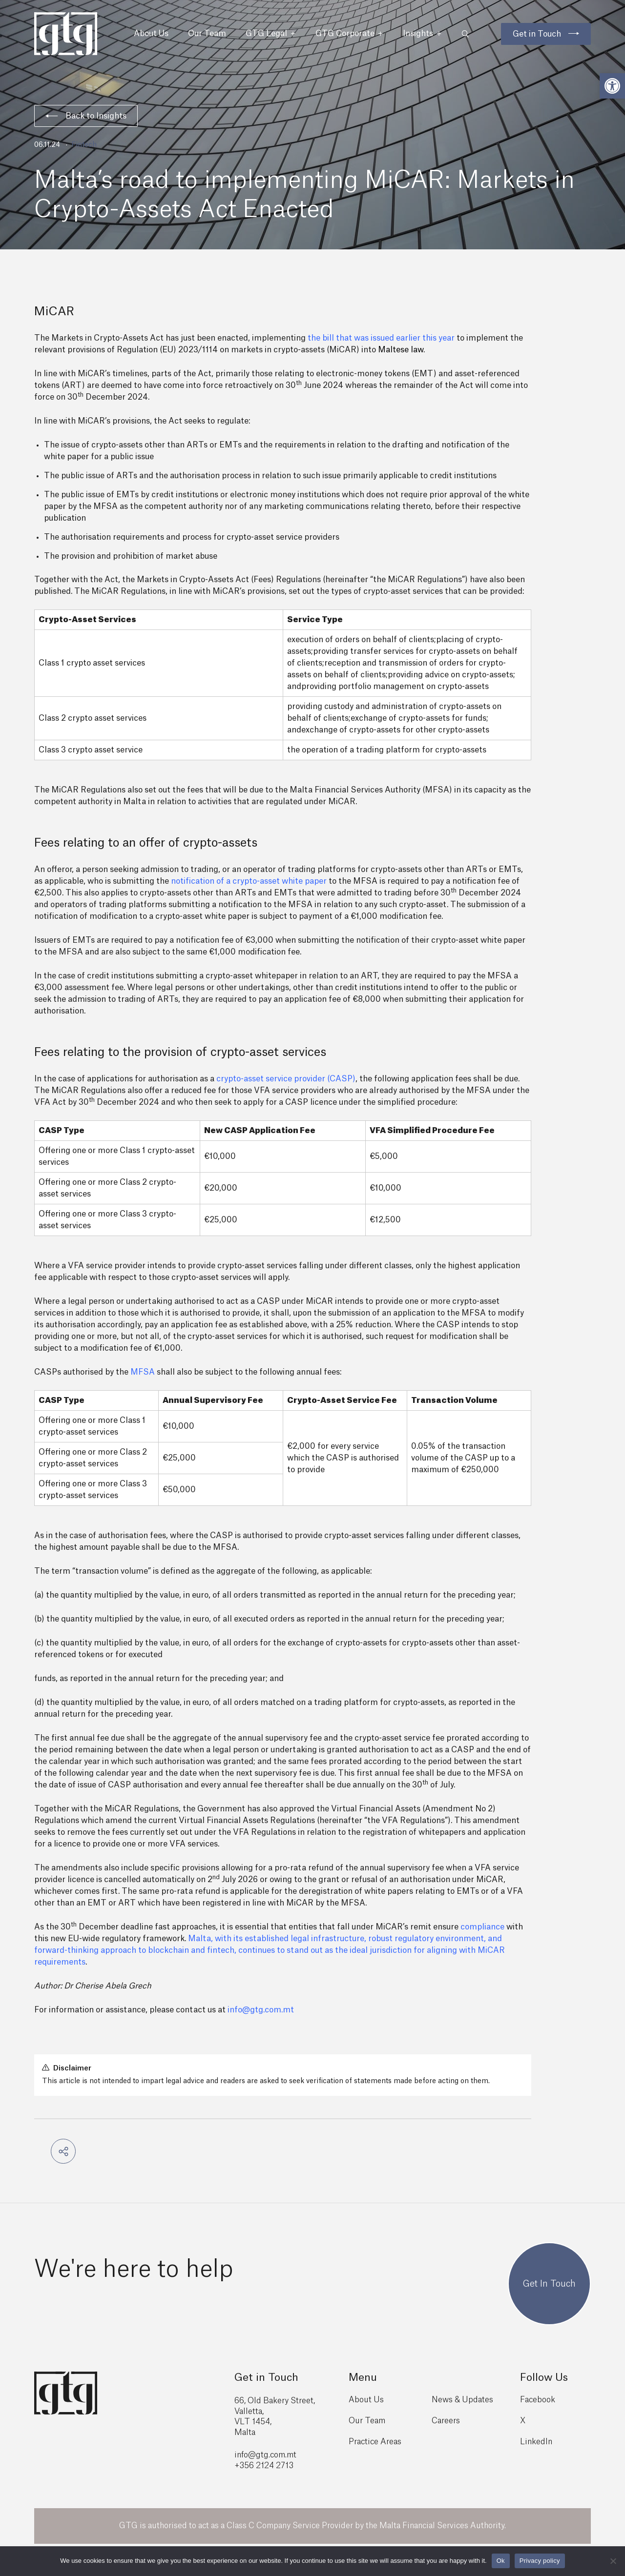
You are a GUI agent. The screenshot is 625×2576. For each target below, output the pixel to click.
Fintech (84, 145)
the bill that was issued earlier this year (381, 338)
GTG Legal (271, 34)
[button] (612, 86)
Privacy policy (540, 2560)
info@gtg (251, 2455)
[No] (613, 2561)
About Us (151, 34)
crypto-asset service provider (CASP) (285, 1079)
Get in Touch (537, 34)
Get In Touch (549, 2283)
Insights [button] (422, 34)
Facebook (537, 2400)
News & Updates (462, 2400)
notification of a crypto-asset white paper (249, 881)
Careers (446, 2421)
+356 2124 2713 (263, 2466)
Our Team (207, 34)
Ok (501, 2560)
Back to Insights (85, 116)
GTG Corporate (349, 34)
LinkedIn (536, 2442)
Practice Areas (375, 2442)
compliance (482, 1927)
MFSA (142, 1372)
